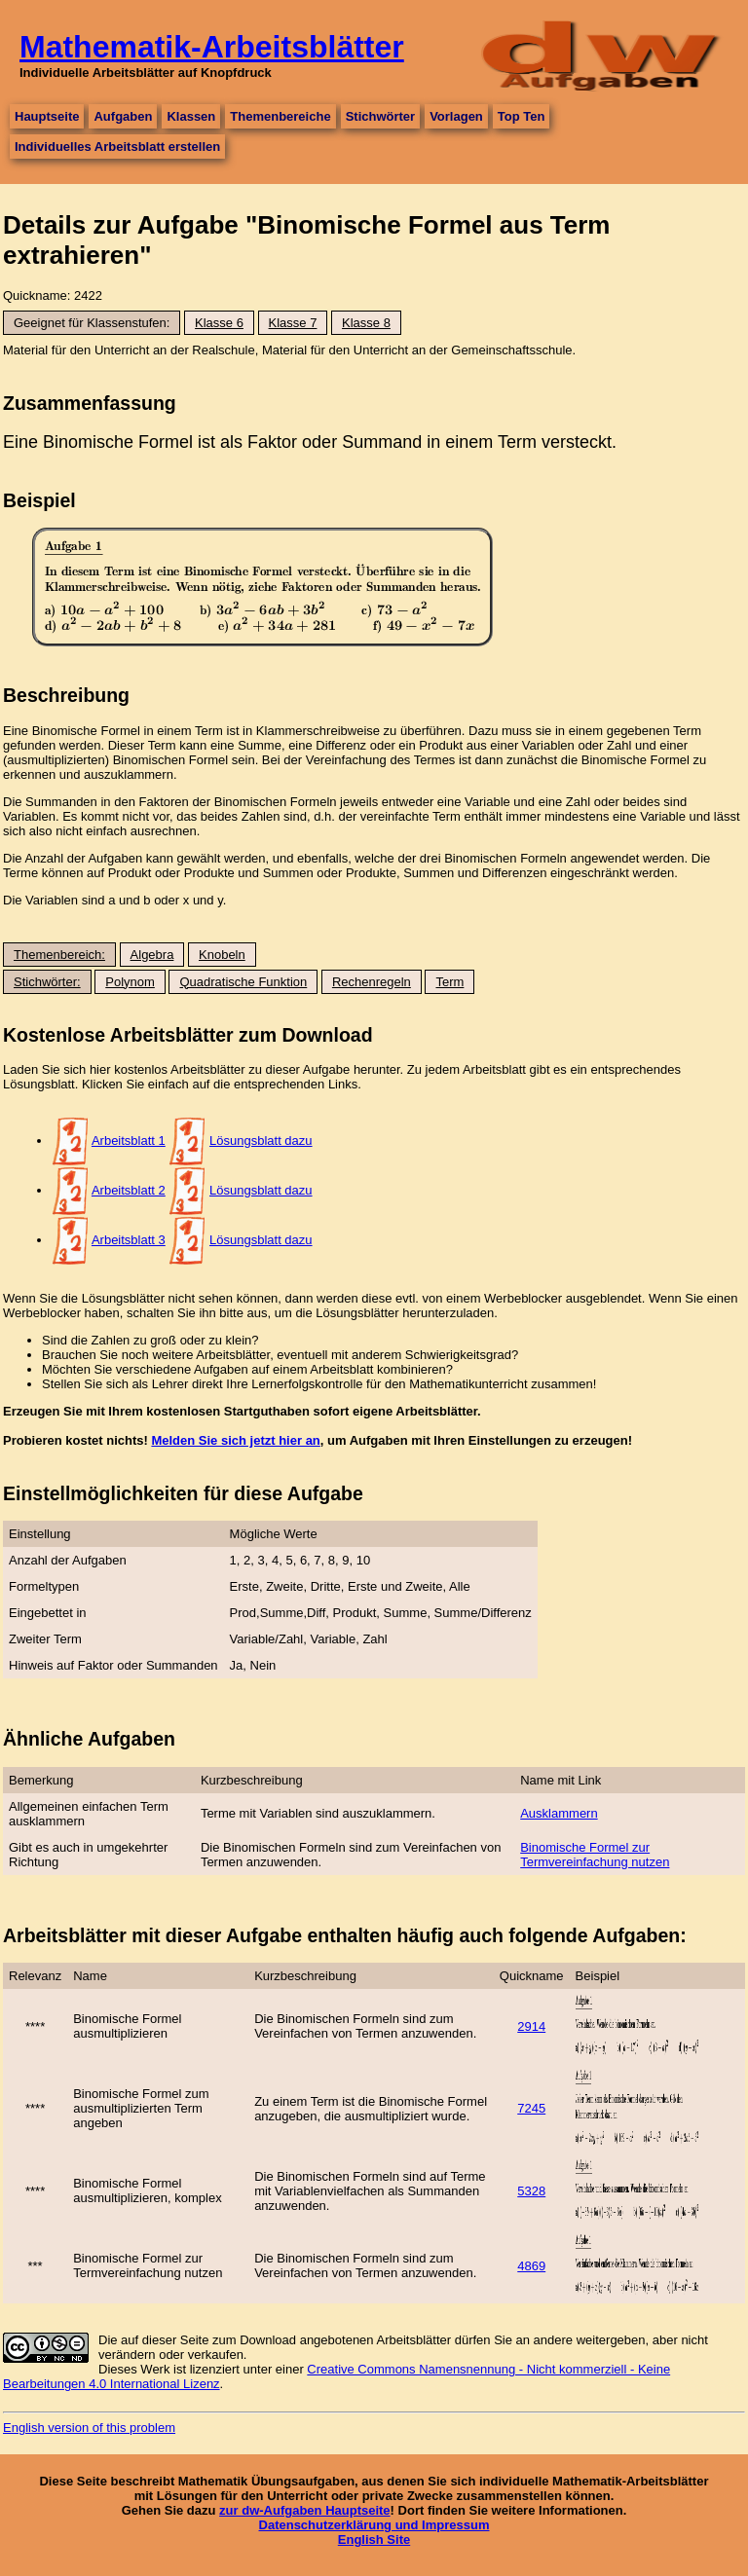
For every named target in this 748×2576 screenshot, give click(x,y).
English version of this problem (89, 2427)
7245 (531, 2108)
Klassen (191, 116)
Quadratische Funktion (243, 982)
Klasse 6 (219, 322)
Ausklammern (558, 1813)
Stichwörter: (47, 982)
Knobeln (222, 954)
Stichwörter (381, 116)
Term (449, 982)
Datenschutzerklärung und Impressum (374, 2525)
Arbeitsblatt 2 (129, 1190)
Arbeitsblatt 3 (129, 1240)
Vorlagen (456, 116)
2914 (531, 2026)
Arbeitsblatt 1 (129, 1140)
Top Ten (521, 116)
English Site (374, 2539)
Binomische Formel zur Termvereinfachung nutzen (594, 1854)
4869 (531, 2266)
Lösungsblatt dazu (261, 1140)
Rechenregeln (371, 982)
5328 (531, 2191)
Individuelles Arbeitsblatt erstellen (117, 146)
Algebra (152, 954)
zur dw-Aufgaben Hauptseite (305, 2510)
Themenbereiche (280, 116)
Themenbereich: (59, 954)
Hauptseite (47, 116)
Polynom (130, 982)
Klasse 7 (293, 322)
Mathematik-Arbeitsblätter (211, 46)
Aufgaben (123, 116)
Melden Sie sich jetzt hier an (235, 1440)
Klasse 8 (366, 322)
